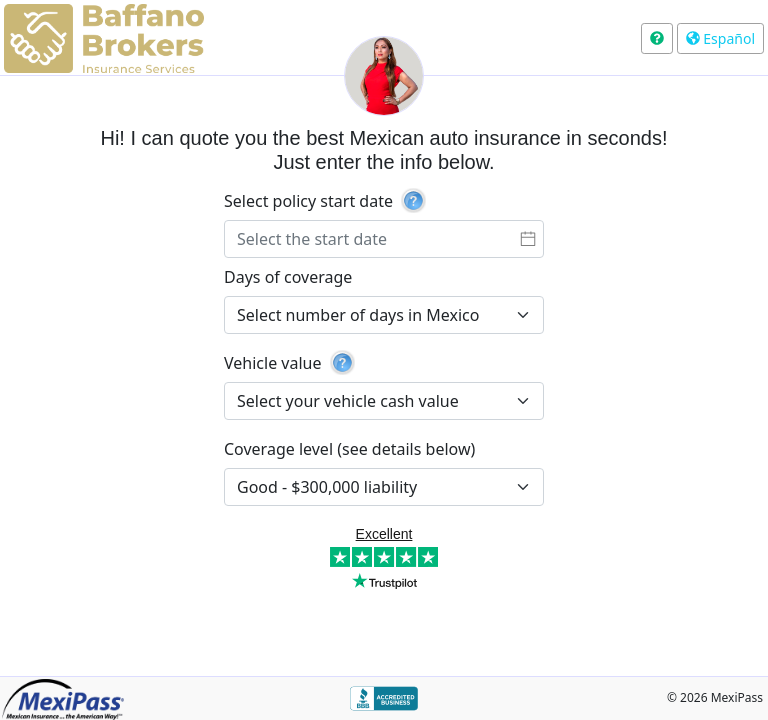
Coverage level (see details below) (349, 449)
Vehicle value (272, 363)
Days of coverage (288, 277)
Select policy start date (308, 201)
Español (720, 38)
